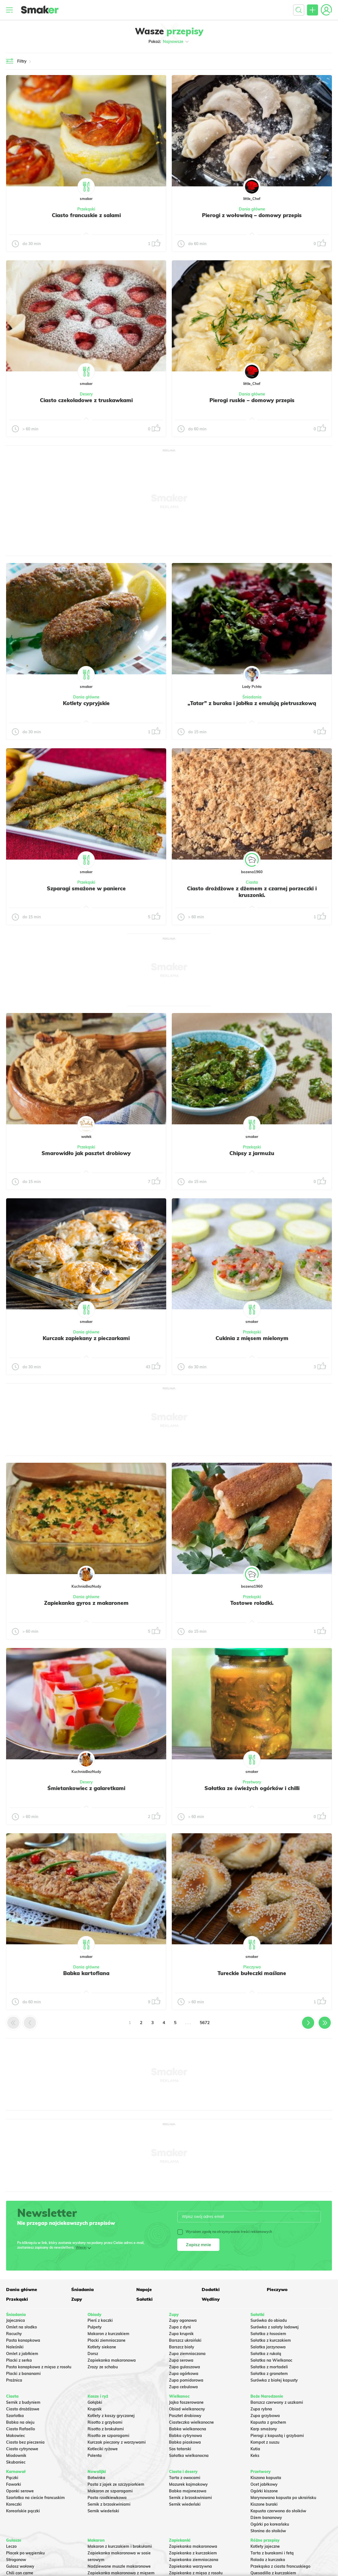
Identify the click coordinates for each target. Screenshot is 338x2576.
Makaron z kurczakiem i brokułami (120, 2546)
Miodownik (16, 2455)
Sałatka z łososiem (268, 2333)
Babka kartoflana (86, 1973)
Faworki (13, 2484)
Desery (86, 394)
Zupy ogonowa (183, 2320)
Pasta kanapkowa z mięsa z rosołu (38, 2366)
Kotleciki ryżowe (103, 2448)
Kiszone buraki (264, 2504)
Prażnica (14, 2380)
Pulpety (95, 2327)
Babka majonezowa (187, 2490)
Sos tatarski (180, 2448)
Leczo (11, 2546)
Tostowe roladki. (251, 1603)
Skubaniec (15, 2462)
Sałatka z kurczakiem (270, 2340)
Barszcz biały (181, 2346)
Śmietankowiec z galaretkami (86, 1788)
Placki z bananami (23, 2373)
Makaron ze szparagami (110, 2490)
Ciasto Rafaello (20, 2428)
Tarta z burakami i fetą (272, 2553)
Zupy (76, 2299)
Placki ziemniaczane (107, 2340)
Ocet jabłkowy (264, 2484)
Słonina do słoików (268, 2530)
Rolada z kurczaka (267, 2559)
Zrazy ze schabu (103, 2366)
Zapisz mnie (198, 2244)
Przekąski (86, 209)
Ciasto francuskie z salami (86, 215)
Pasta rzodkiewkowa (107, 2497)
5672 (205, 2022)
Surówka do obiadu (268, 2320)
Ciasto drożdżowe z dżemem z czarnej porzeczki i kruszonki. (252, 891)
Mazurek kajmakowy (188, 2484)
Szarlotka (15, 2415)
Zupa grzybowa (265, 2415)
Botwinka (96, 2477)
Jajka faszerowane (186, 2402)
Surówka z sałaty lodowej (274, 2327)
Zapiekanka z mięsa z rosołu (195, 2572)
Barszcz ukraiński (185, 2340)
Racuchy (14, 2333)
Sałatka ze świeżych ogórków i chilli (251, 1788)
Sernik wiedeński (103, 2510)
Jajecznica (15, 2320)
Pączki (12, 2477)
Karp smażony (263, 2428)
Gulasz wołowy (20, 2566)
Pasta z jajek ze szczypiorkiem (116, 2484)
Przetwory (252, 1782)
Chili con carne (19, 2572)
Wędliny (211, 2299)
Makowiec (15, 2435)
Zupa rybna (261, 2409)
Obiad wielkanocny (187, 2409)
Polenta (95, 2455)
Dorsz (93, 2353)
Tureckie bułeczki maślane (251, 1973)
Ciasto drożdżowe (22, 2409)
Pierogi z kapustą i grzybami (277, 2435)
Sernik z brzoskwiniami (109, 2504)
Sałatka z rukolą (265, 2353)
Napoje (144, 2289)
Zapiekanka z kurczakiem (193, 2553)
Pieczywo (252, 1967)
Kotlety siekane (102, 2346)
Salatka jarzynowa (268, 2346)
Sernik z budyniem (23, 2402)
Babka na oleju (20, 2422)
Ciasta (252, 882)
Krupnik (95, 2409)
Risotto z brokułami (106, 2428)
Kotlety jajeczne (265, 2546)
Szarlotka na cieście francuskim (35, 2497)
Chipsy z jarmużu (251, 1153)
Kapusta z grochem (268, 2422)
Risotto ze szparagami (108, 2435)
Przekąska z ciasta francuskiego (280, 2566)
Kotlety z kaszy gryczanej (111, 2415)
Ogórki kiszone (264, 2490)
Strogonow (16, 2559)
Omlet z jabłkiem (22, 2353)
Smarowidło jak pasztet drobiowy (86, 1153)
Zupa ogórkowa (183, 2373)
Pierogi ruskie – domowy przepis (252, 400)
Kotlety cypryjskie (86, 703)
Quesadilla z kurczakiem (273, 2572)
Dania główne (252, 209)
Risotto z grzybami (105, 2422)
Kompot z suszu (264, 2442)
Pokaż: (169, 41)
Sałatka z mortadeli (269, 2366)
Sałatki (144, 2299)
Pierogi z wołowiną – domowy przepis (252, 215)
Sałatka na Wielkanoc (271, 2360)
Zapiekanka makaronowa (112, 2360)
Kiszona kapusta (265, 2477)
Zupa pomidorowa (186, 2380)
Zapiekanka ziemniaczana (193, 2559)
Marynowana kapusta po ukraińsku (283, 2497)
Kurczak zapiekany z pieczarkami (86, 1338)
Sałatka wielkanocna (189, 2455)
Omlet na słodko (21, 2327)
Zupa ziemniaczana (187, 2353)
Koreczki (14, 2504)
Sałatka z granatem (269, 2373)
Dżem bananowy (266, 2517)
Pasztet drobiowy (185, 2415)
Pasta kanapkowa (23, 2340)
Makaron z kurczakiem (108, 2333)
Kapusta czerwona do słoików (278, 2510)
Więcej (81, 2247)
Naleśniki (15, 2346)
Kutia (255, 2448)
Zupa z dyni (180, 2327)
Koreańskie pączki (23, 2510)
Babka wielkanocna (187, 2428)
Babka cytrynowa (185, 2435)
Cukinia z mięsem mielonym (252, 1338)
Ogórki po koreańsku (269, 2524)
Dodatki (211, 2289)
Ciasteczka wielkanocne (191, 2422)
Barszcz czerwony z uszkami (276, 2402)
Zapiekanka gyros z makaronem (86, 1603)
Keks (254, 2455)
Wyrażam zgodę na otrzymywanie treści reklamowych (224, 2231)
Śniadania (252, 697)
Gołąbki (95, 2402)
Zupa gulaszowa (184, 2366)
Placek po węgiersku (25, 2553)
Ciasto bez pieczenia (25, 2442)
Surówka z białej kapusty (274, 2380)
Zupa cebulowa (183, 2386)
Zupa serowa (181, 2360)
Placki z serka (19, 2360)
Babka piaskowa (185, 2442)
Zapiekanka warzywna (190, 2566)
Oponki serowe (20, 2490)
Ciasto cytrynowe (22, 2448)
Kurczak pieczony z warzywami (117, 2442)
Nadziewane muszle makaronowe (119, 2566)
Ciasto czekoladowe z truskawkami (86, 400)
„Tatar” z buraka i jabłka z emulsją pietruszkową (252, 703)
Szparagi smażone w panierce (86, 888)
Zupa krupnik (181, 2333)
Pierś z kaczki (100, 2320)
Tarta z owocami (184, 2477)
